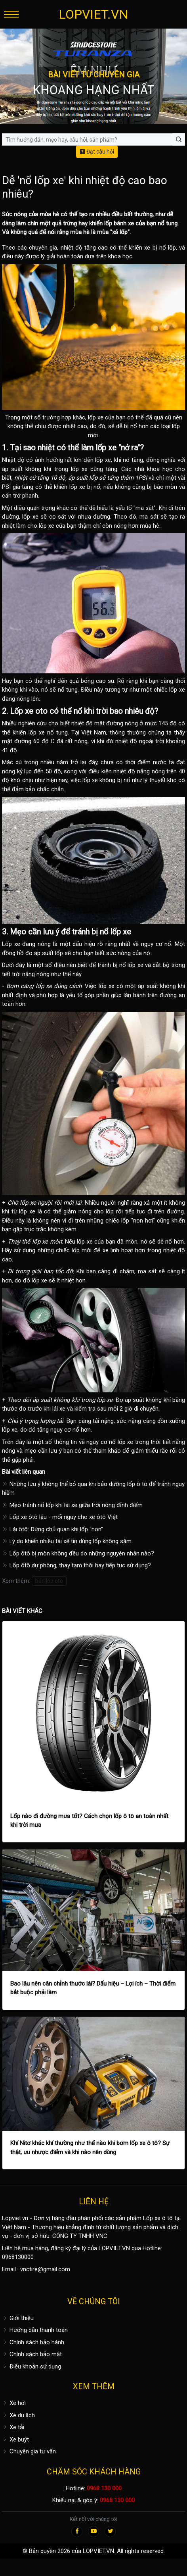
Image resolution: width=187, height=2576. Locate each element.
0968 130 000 (104, 2488)
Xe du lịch (18, 2415)
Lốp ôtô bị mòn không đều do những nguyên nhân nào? (78, 1553)
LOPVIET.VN (93, 14)
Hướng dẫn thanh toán (35, 2330)
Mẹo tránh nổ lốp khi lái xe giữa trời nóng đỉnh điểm (72, 1505)
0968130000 (18, 2257)
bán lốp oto (49, 1581)
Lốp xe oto (29, 711)
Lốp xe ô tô (158, 2218)
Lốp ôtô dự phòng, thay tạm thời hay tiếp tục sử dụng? (76, 1565)
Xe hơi (14, 2403)
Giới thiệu (18, 2318)
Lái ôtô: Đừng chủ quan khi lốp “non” (52, 1529)
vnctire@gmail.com (45, 2269)
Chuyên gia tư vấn (29, 2451)
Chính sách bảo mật (32, 2354)
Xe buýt (15, 2439)
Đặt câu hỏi (97, 151)
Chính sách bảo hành (33, 2342)
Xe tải (13, 2427)
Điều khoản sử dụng (31, 2366)
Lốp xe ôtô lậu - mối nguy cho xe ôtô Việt (60, 1517)
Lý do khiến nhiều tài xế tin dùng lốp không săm (67, 1541)
